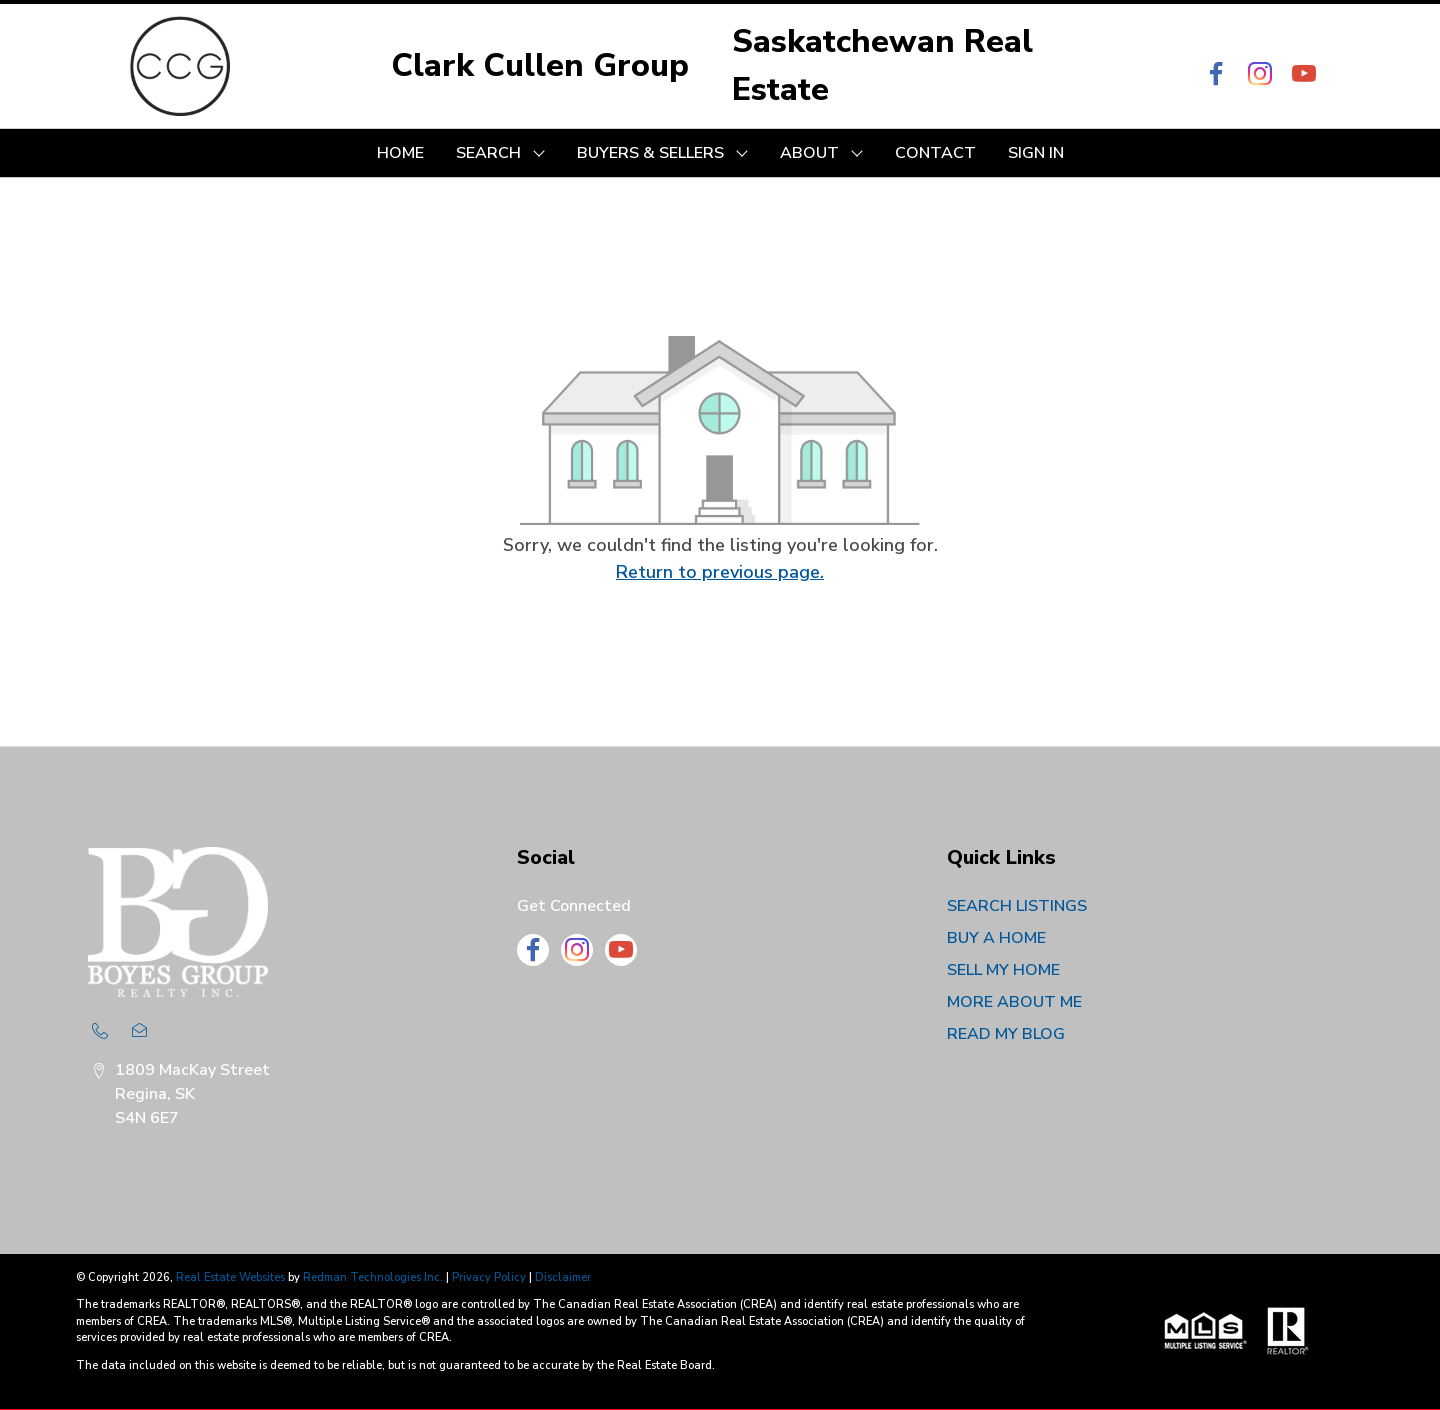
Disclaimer (563, 1277)
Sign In (1036, 153)
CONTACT (935, 153)
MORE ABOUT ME (1014, 1002)
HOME (400, 153)
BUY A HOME (996, 938)
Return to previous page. (720, 572)
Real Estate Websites (232, 1277)
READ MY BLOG (1006, 1034)
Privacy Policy (489, 1277)
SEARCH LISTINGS (1017, 906)
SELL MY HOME (1003, 970)
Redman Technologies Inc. (374, 1277)
